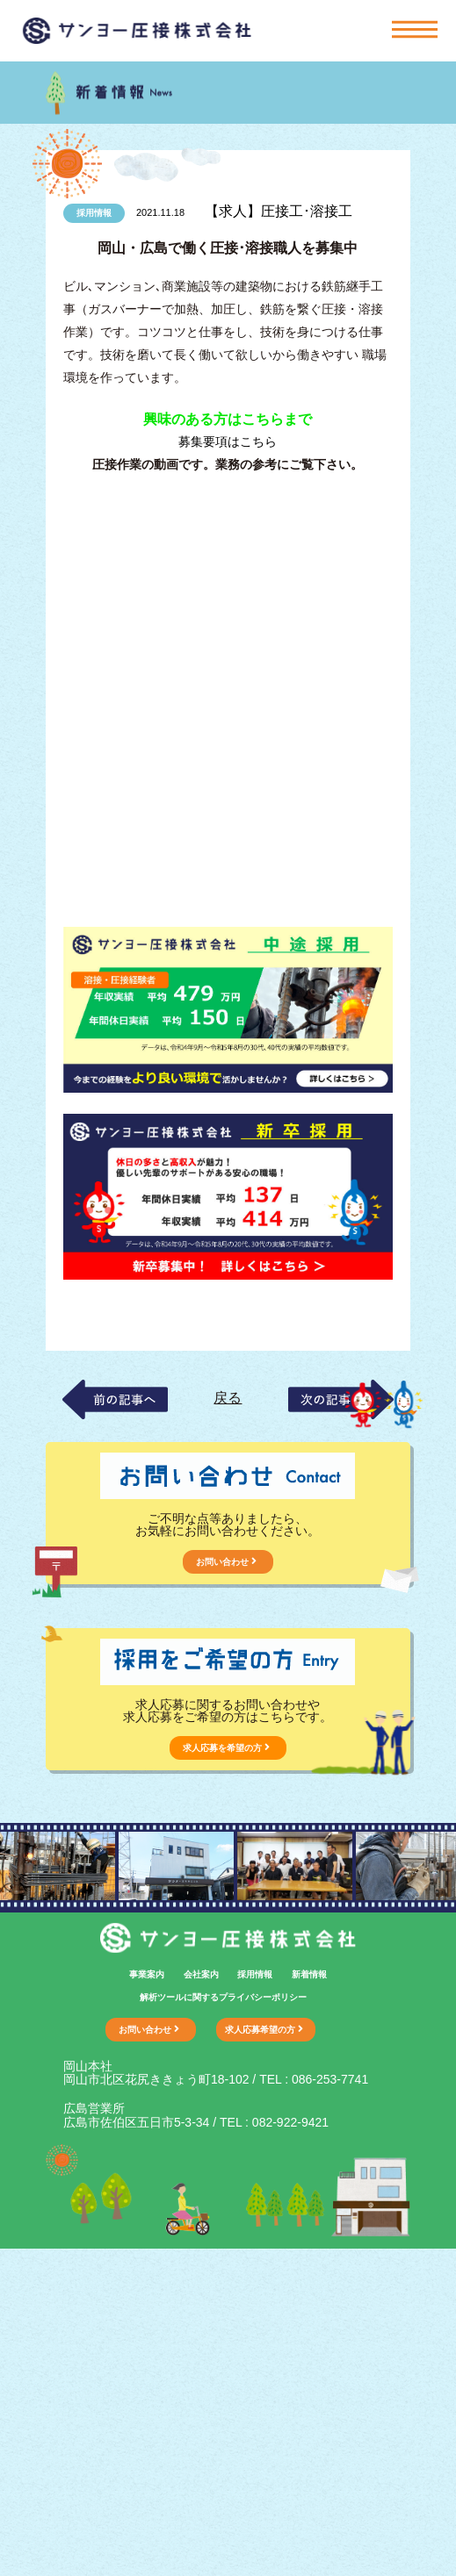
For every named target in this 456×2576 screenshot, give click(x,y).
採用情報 (254, 1974)
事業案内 (146, 1974)
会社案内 (201, 1974)
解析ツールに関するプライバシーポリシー (223, 1997)
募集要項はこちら (227, 441)
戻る (228, 1397)
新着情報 (309, 1974)
